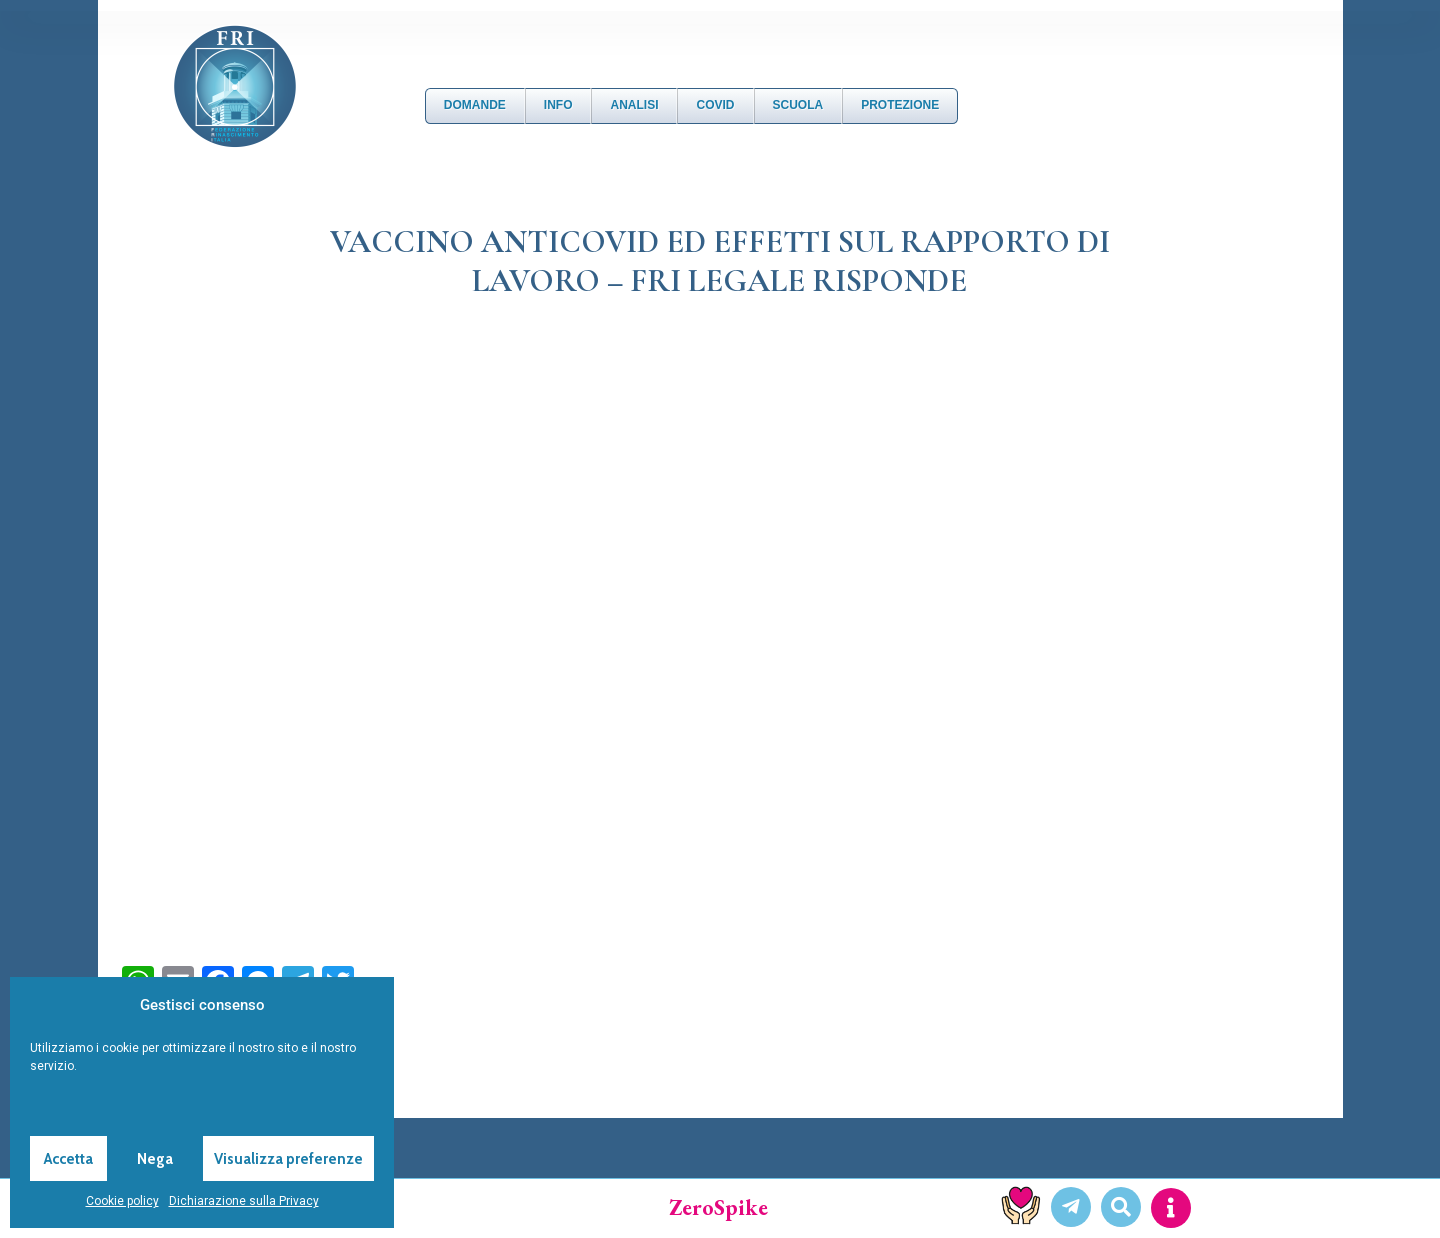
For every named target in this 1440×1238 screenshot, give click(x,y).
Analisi (634, 105)
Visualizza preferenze (288, 1159)
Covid (715, 105)
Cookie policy (122, 1201)
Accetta (68, 1159)
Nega (155, 1159)
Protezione (900, 105)
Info (558, 105)
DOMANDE (475, 105)
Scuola (798, 105)
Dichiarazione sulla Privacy (244, 1201)
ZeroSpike (718, 1207)
